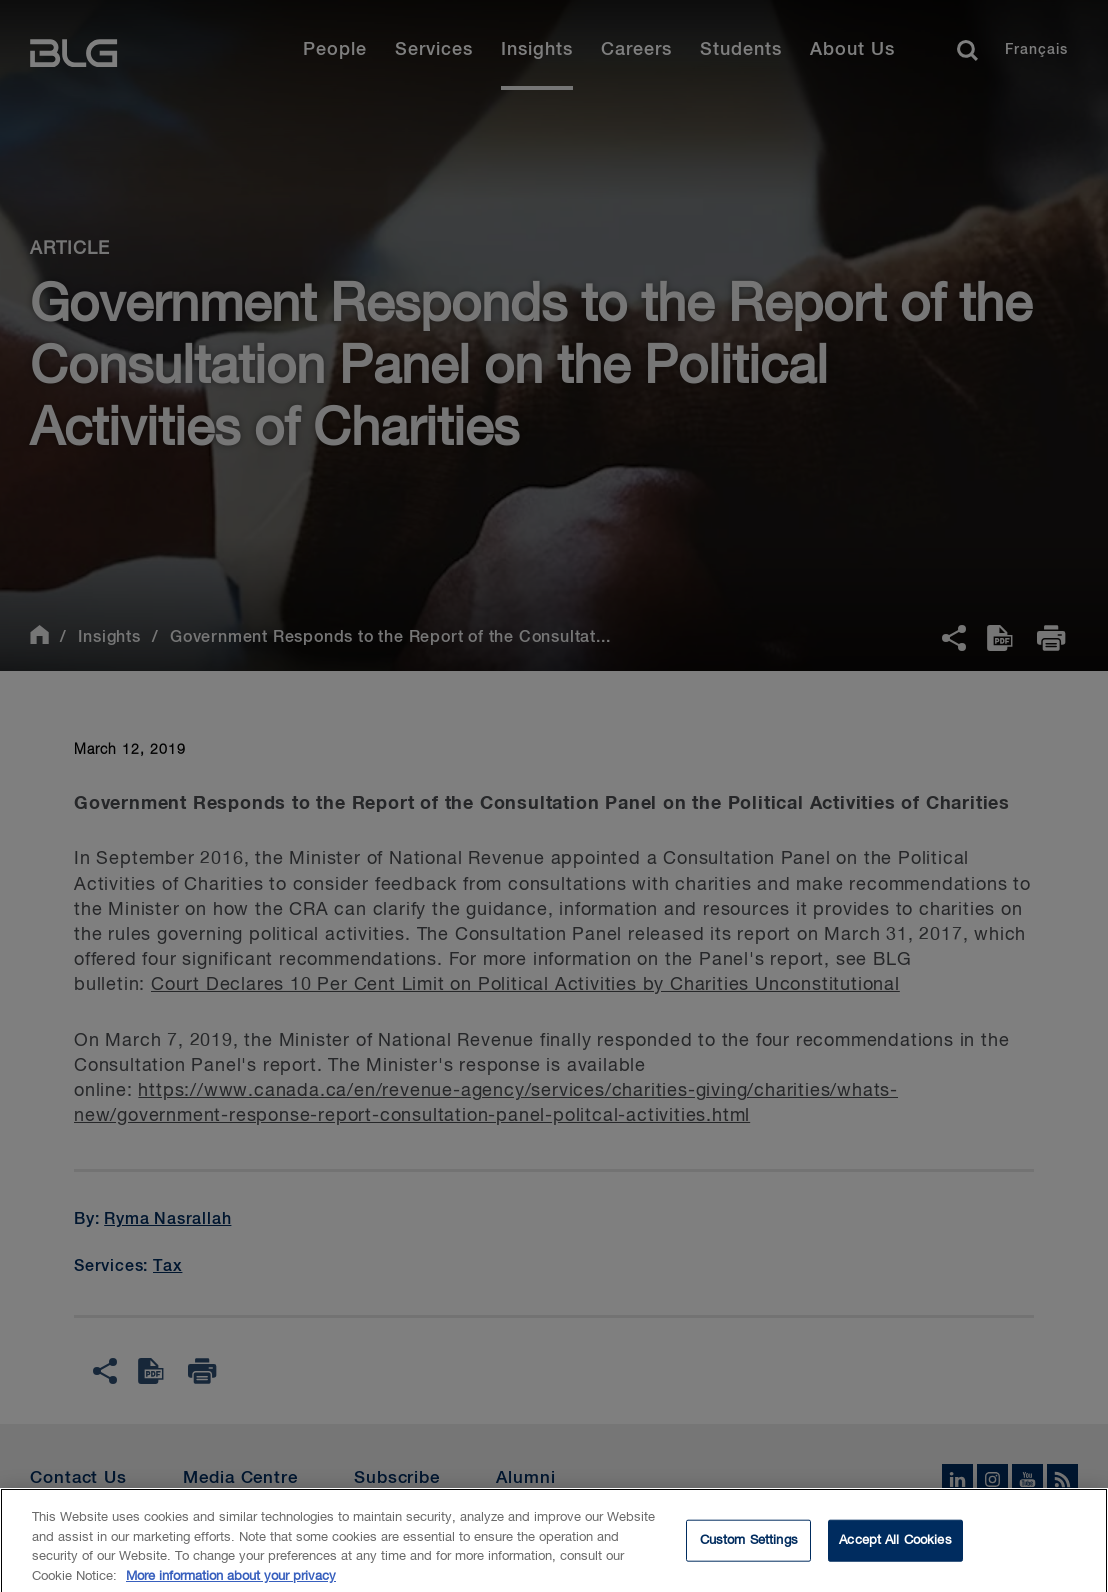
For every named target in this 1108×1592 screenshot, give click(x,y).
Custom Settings (749, 1547)
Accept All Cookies (895, 1547)
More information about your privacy (231, 1583)
